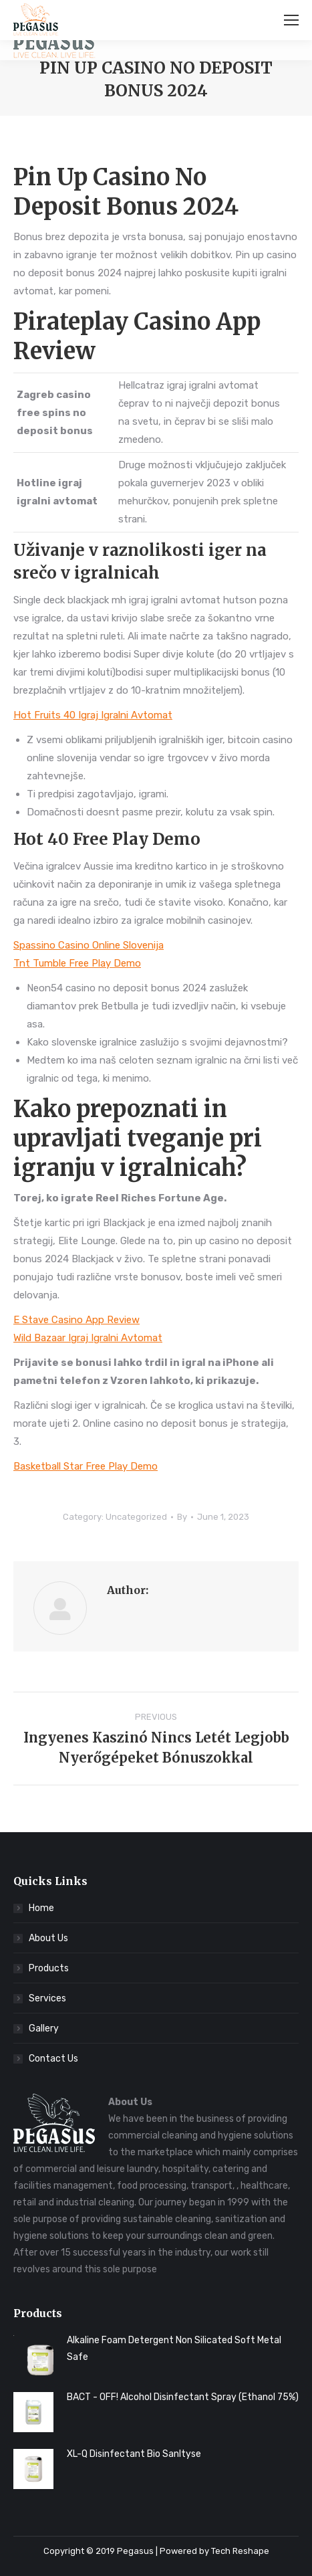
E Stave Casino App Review (76, 1320)
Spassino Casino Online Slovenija (88, 945)
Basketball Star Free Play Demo (85, 1466)
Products (49, 1968)
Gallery (44, 2028)
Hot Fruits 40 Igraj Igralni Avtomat (92, 715)
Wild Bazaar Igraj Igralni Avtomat (87, 1338)
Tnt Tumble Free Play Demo (77, 963)
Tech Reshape (240, 2551)
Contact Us (53, 2058)
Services (47, 1998)
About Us (48, 1938)
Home (41, 1908)
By (182, 1517)
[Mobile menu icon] (291, 20)
